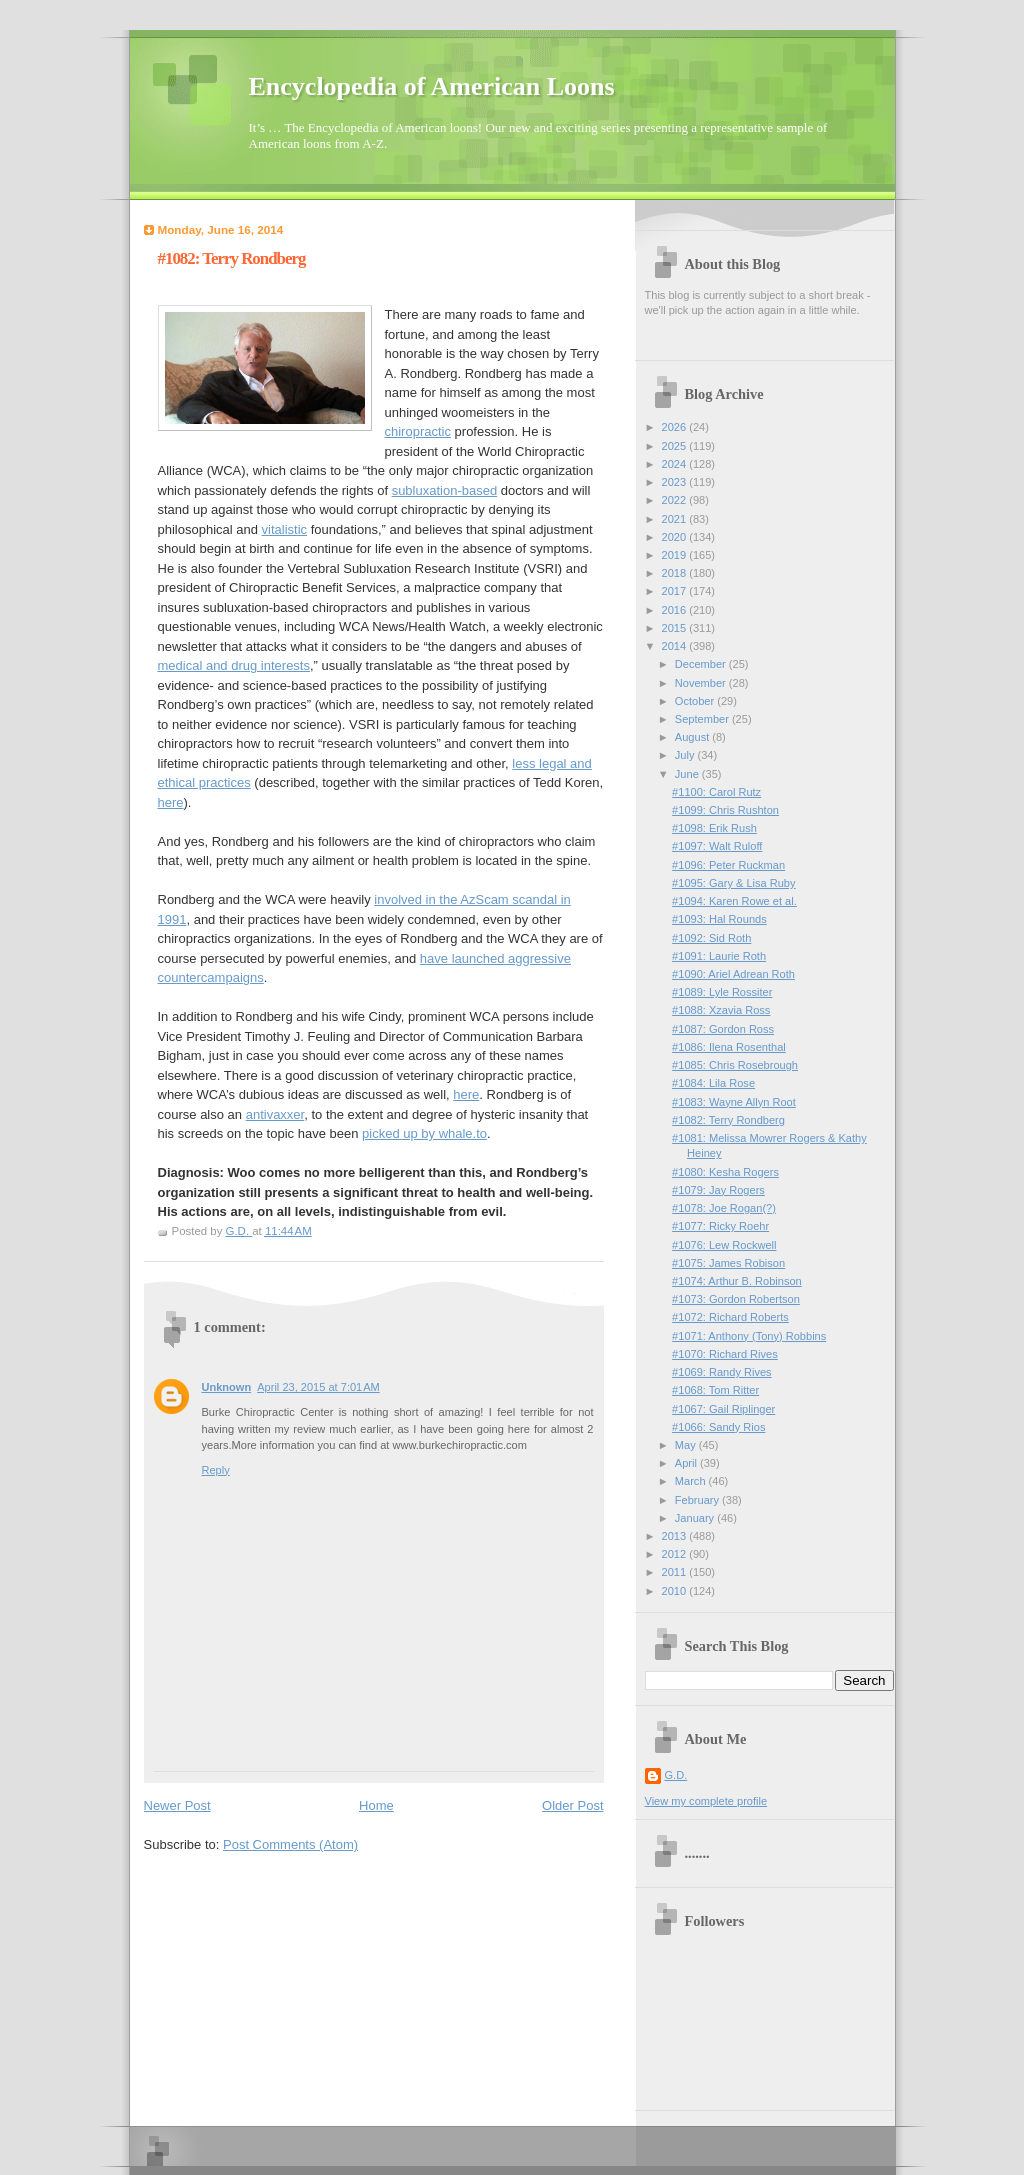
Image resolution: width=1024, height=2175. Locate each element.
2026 (676, 427)
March (692, 1481)
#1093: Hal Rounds (719, 919)
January (696, 1518)
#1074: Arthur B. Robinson (737, 1281)
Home (376, 1805)
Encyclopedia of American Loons (432, 86)
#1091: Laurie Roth (719, 956)
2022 (676, 500)
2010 (676, 1591)
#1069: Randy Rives (721, 1372)
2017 (676, 591)
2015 (676, 628)
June (688, 774)
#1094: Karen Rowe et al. (734, 901)
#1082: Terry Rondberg (728, 1120)
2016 (676, 610)
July (686, 755)
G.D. (676, 1775)
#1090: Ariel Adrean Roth (733, 974)
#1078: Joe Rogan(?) (724, 1208)
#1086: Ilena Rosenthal (729, 1047)
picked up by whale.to (424, 1133)
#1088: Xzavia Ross (721, 1010)
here (171, 802)
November (702, 683)
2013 (676, 1536)
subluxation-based (445, 490)
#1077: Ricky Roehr (720, 1226)
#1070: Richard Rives (725, 1354)
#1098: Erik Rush (714, 828)
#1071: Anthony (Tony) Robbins (749, 1336)
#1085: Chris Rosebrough (735, 1065)
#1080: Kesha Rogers (725, 1172)
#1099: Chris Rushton (725, 810)
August (693, 737)
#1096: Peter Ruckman (728, 865)
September (703, 719)
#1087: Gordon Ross (723, 1029)
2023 (676, 482)
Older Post (572, 1805)
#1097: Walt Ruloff (717, 846)
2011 (676, 1572)
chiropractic (418, 431)
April (687, 1463)
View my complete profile (706, 1801)
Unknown (227, 1387)
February (698, 1500)
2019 (676, 555)
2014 (676, 646)
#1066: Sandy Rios (718, 1427)
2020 (676, 537)
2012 (676, 1554)
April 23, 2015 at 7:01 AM (318, 1387)
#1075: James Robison (728, 1263)
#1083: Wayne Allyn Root (734, 1102)
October (696, 701)
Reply (216, 1470)
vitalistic (285, 529)
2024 (676, 464)
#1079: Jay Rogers (718, 1190)
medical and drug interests (234, 665)
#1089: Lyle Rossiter (722, 992)
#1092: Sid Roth (711, 938)
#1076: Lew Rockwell (724, 1245)
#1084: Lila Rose (713, 1083)
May (687, 1445)
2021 (676, 519)
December (702, 664)
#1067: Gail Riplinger (723, 1409)
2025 (676, 446)
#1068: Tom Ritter (715, 1390)
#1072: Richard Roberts (730, 1317)
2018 (676, 573)
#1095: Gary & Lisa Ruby (733, 883)
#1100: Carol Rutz (716, 792)
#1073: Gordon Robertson (736, 1299)
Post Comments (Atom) (290, 1844)
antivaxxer (275, 1114)
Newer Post (177, 1805)
